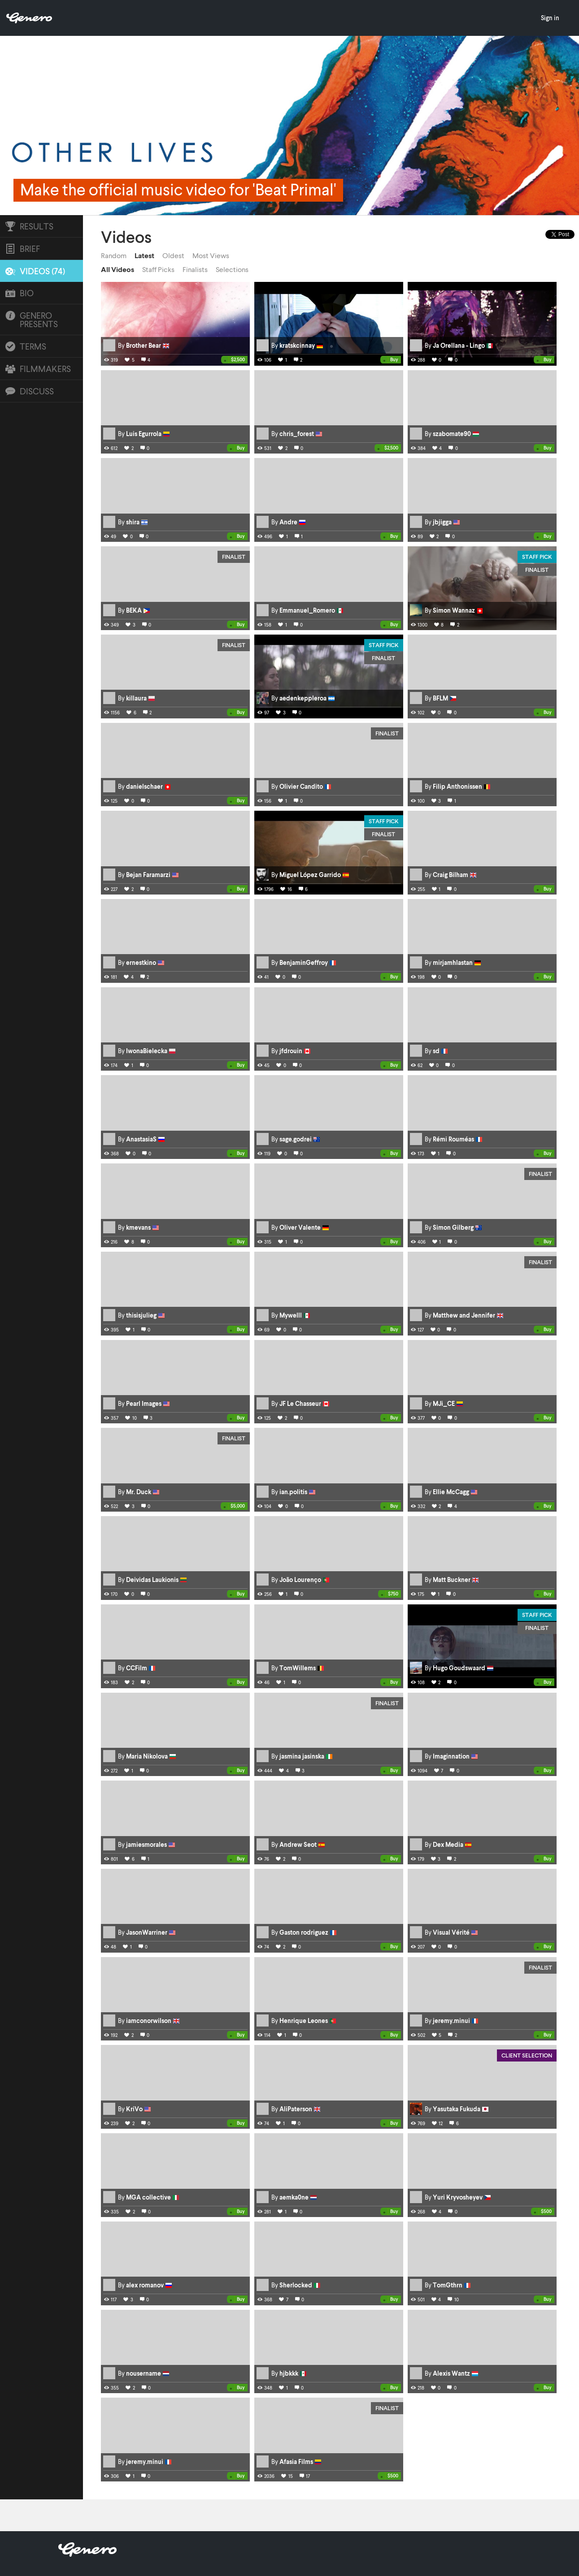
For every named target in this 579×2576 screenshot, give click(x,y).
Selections (232, 269)
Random (113, 255)
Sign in (550, 18)
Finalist (233, 556)
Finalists (195, 269)
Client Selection (526, 2055)
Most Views (210, 255)
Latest (144, 255)
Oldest (173, 255)
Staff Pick (537, 556)
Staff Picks (158, 269)
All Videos (117, 269)
